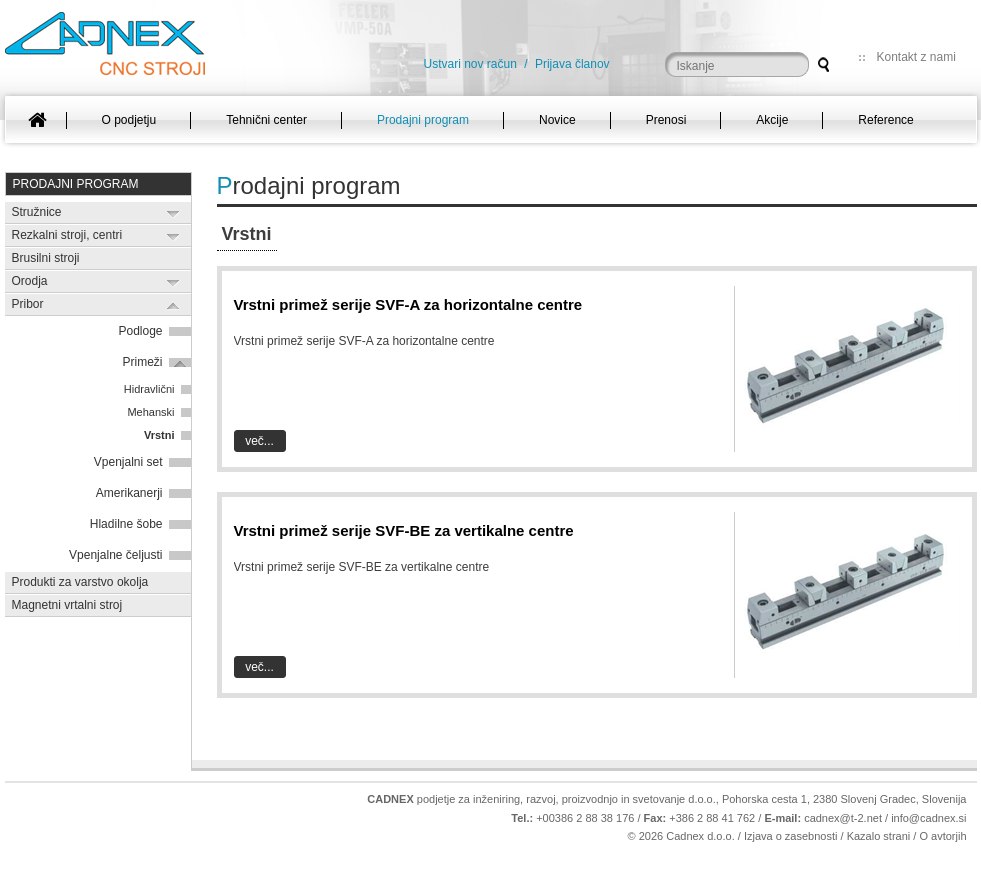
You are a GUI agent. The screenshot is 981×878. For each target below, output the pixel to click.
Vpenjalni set (128, 462)
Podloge (140, 331)
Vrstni (159, 435)
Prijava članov (572, 64)
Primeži (142, 362)
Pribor (28, 304)
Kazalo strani (879, 836)
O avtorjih (942, 836)
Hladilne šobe (126, 524)
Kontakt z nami (916, 57)
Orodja (30, 281)
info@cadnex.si (928, 818)
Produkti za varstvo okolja (80, 582)
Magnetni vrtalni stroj (67, 605)
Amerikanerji (129, 493)
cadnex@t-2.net (843, 818)
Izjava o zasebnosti (791, 836)
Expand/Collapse (173, 213)
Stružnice (37, 212)
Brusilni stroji (46, 258)
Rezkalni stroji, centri (67, 235)
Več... (259, 441)
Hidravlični (149, 389)
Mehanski (150, 412)
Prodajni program (76, 184)
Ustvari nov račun (470, 64)
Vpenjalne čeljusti (115, 555)
